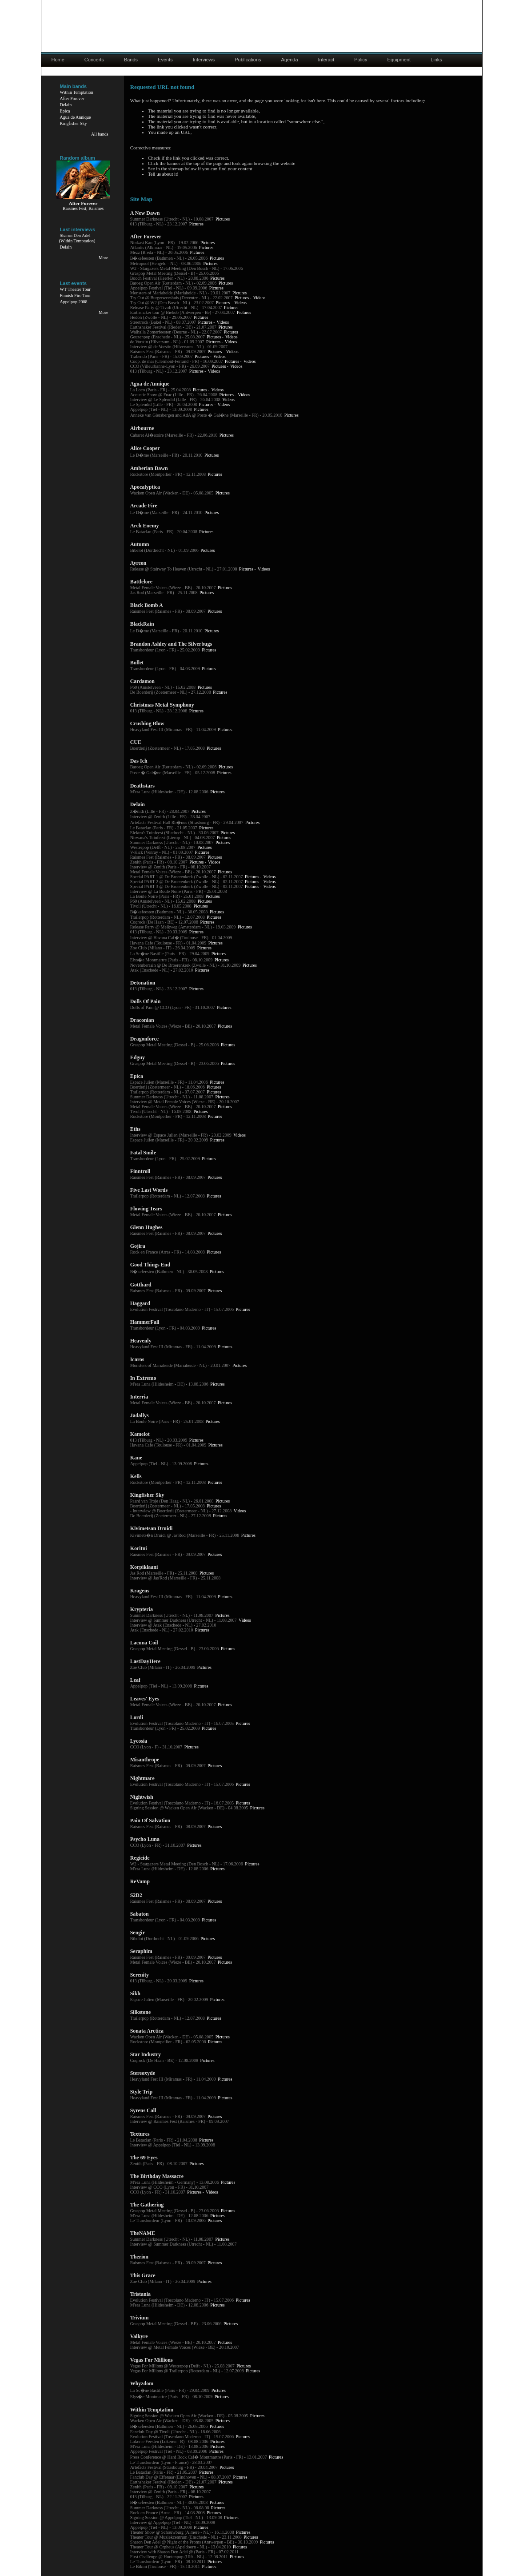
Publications (248, 59)
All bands (99, 134)
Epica (65, 111)
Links (436, 59)
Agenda (289, 59)
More (103, 257)
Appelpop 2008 (74, 301)
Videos (259, 297)
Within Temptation (76, 92)
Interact (326, 59)
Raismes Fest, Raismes (83, 208)
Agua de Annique (75, 117)
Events (165, 59)
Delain (66, 104)
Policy (360, 59)
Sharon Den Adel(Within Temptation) (77, 238)
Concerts (94, 59)
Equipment (399, 59)
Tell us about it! (163, 174)
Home (58, 59)
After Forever (72, 98)
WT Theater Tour (75, 289)
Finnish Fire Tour (75, 295)
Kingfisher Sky (73, 123)
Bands (131, 59)
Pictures (223, 219)
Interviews (204, 59)
